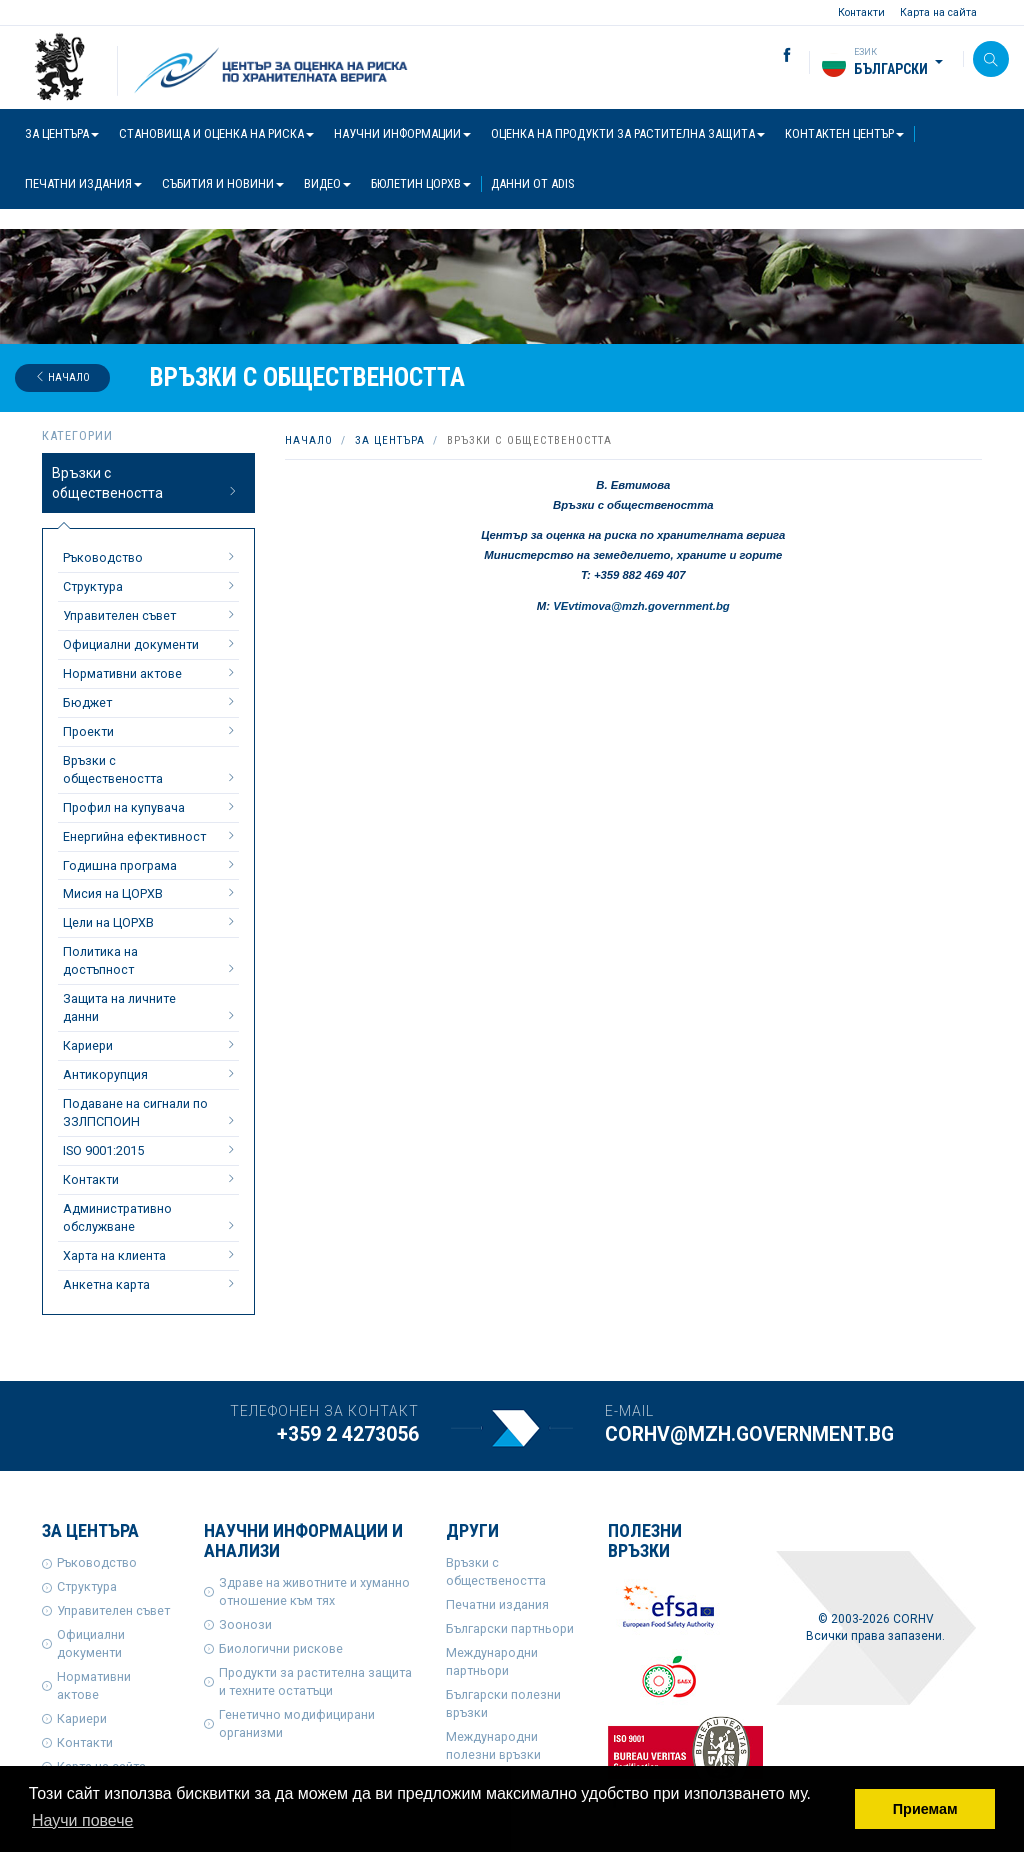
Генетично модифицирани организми (297, 1723)
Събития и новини (223, 183)
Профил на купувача (151, 807)
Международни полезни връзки (493, 1745)
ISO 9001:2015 (151, 1150)
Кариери (151, 1045)
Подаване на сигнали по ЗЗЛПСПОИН (151, 1112)
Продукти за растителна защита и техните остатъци (315, 1681)
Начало (62, 377)
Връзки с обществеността (146, 483)
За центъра (62, 133)
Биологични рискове (281, 1648)
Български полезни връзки (503, 1703)
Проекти (151, 731)
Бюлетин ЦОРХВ (421, 183)
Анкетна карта (151, 1284)
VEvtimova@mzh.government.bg (641, 606)
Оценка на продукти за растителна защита (628, 133)
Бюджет (151, 702)
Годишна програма (151, 865)
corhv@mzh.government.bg (749, 1434)
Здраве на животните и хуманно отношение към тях (314, 1591)
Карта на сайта (938, 12)
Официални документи (151, 644)
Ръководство (151, 557)
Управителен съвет (151, 615)
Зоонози (245, 1624)
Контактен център (844, 133)
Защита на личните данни (151, 1007)
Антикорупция (151, 1074)
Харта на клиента (151, 1255)
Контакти (861, 12)
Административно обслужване (151, 1217)
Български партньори (510, 1628)
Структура (151, 586)
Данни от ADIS (532, 183)
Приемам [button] (925, 1809)
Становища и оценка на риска (216, 133)
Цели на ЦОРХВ (151, 922)
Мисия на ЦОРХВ (151, 893)
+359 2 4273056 (348, 1434)
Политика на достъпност (151, 960)
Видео (327, 183)
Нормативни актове (151, 673)
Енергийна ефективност (151, 836)
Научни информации (402, 133)
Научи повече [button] (82, 1820)
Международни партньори (492, 1661)
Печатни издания (83, 183)
